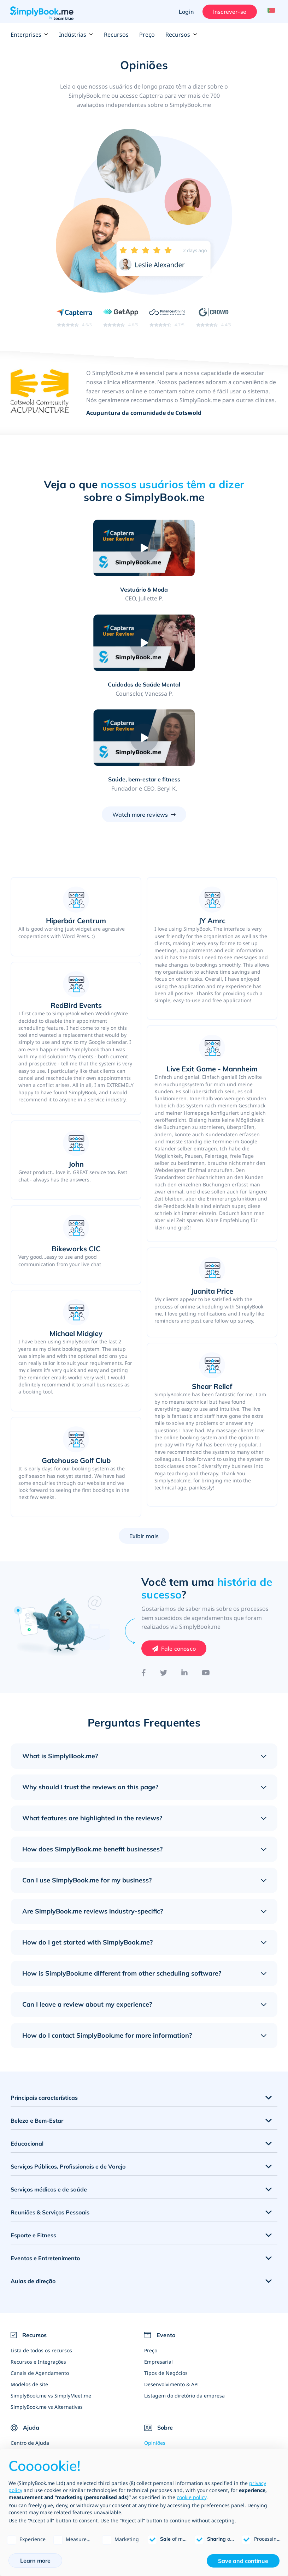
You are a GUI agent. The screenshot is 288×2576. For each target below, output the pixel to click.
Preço (147, 34)
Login (183, 11)
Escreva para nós (164, 2417)
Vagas (151, 2394)
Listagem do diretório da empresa (184, 2301)
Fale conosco (178, 1554)
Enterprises (29, 34)
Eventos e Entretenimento (45, 2164)
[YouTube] (206, 1579)
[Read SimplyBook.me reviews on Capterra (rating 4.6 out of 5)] (73, 317)
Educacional (27, 2049)
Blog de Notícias (163, 2405)
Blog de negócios (31, 2394)
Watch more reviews (140, 720)
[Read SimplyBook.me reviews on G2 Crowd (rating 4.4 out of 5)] (214, 317)
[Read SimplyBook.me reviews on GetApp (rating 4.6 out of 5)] (118, 317)
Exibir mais (144, 1442)
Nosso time (157, 2372)
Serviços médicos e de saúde (49, 2095)
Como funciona (28, 2360)
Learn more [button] (35, 2560)
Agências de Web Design (173, 2439)
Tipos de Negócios (166, 2279)
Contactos (155, 2383)
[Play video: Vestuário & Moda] (81, 549)
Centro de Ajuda (30, 2349)
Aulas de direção (33, 2187)
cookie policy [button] (191, 2497)
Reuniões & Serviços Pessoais (50, 2118)
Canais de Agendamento (40, 2279)
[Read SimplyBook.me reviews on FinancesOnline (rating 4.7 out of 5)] (167, 317)
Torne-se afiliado (163, 2428)
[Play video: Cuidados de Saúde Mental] (206, 549)
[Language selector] (269, 12)
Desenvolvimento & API (171, 2290)
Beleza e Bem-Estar (37, 2026)
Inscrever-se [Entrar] (227, 11)
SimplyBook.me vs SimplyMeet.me (51, 2301)
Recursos (116, 34)
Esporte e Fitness (33, 2141)
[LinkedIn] (184, 1579)
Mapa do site (26, 2405)
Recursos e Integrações (38, 2267)
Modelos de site (29, 2290)
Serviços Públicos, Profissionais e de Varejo (68, 2072)
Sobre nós (156, 2360)
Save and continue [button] (243, 2560)
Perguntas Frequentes (37, 2372)
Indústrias (76, 34)
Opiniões (154, 2349)
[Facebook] (144, 1579)
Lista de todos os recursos (41, 2256)
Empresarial (158, 2267)
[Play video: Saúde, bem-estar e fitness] (144, 644)
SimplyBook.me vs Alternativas (47, 2313)
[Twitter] (163, 1579)
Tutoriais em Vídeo (32, 2383)
